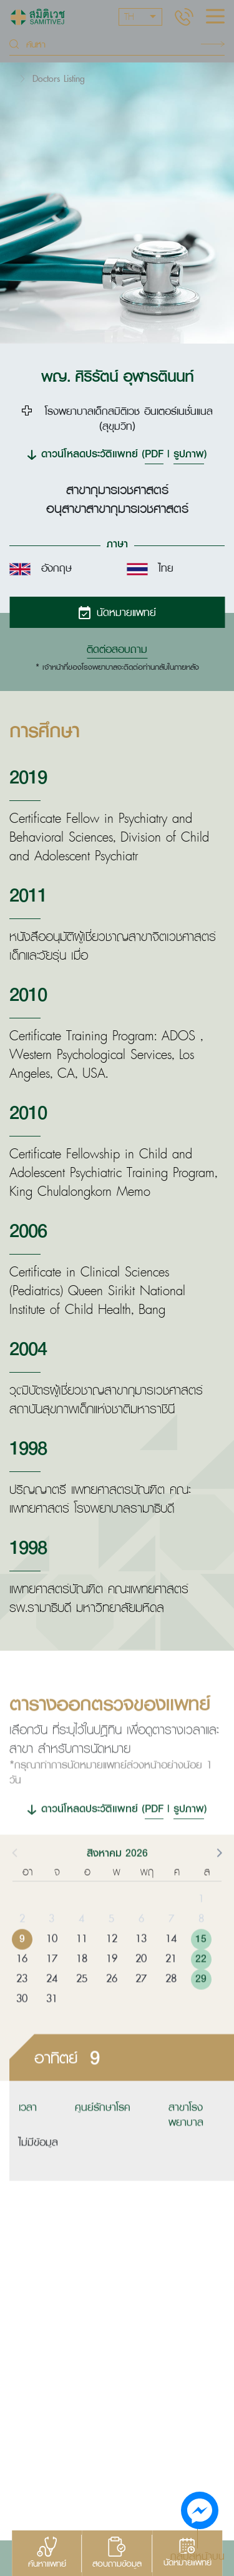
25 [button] (81, 2003)
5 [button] (111, 1943)
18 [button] (81, 1983)
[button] (218, 1877)
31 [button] (51, 2023)
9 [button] (22, 1963)
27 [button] (141, 2003)
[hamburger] (215, 17)
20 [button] (141, 1983)
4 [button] (81, 1943)
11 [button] (81, 1963)
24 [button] (51, 2003)
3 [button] (51, 1943)
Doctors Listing (58, 78)
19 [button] (111, 1983)
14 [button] (171, 1963)
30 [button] (21, 2023)
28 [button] (171, 2003)
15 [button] (201, 1963)
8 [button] (201, 1943)
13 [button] (141, 1963)
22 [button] (201, 1983)
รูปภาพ (188, 453)
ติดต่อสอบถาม (117, 649)
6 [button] (141, 1943)
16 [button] (21, 1983)
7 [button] (171, 1943)
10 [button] (51, 1963)
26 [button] (111, 2003)
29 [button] (201, 2003)
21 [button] (171, 1983)
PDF (154, 453)
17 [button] (51, 1983)
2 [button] (22, 1943)
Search (213, 44)
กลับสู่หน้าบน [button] (197, 2555)
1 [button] (201, 1923)
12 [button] (111, 1963)
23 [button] (21, 2003)
